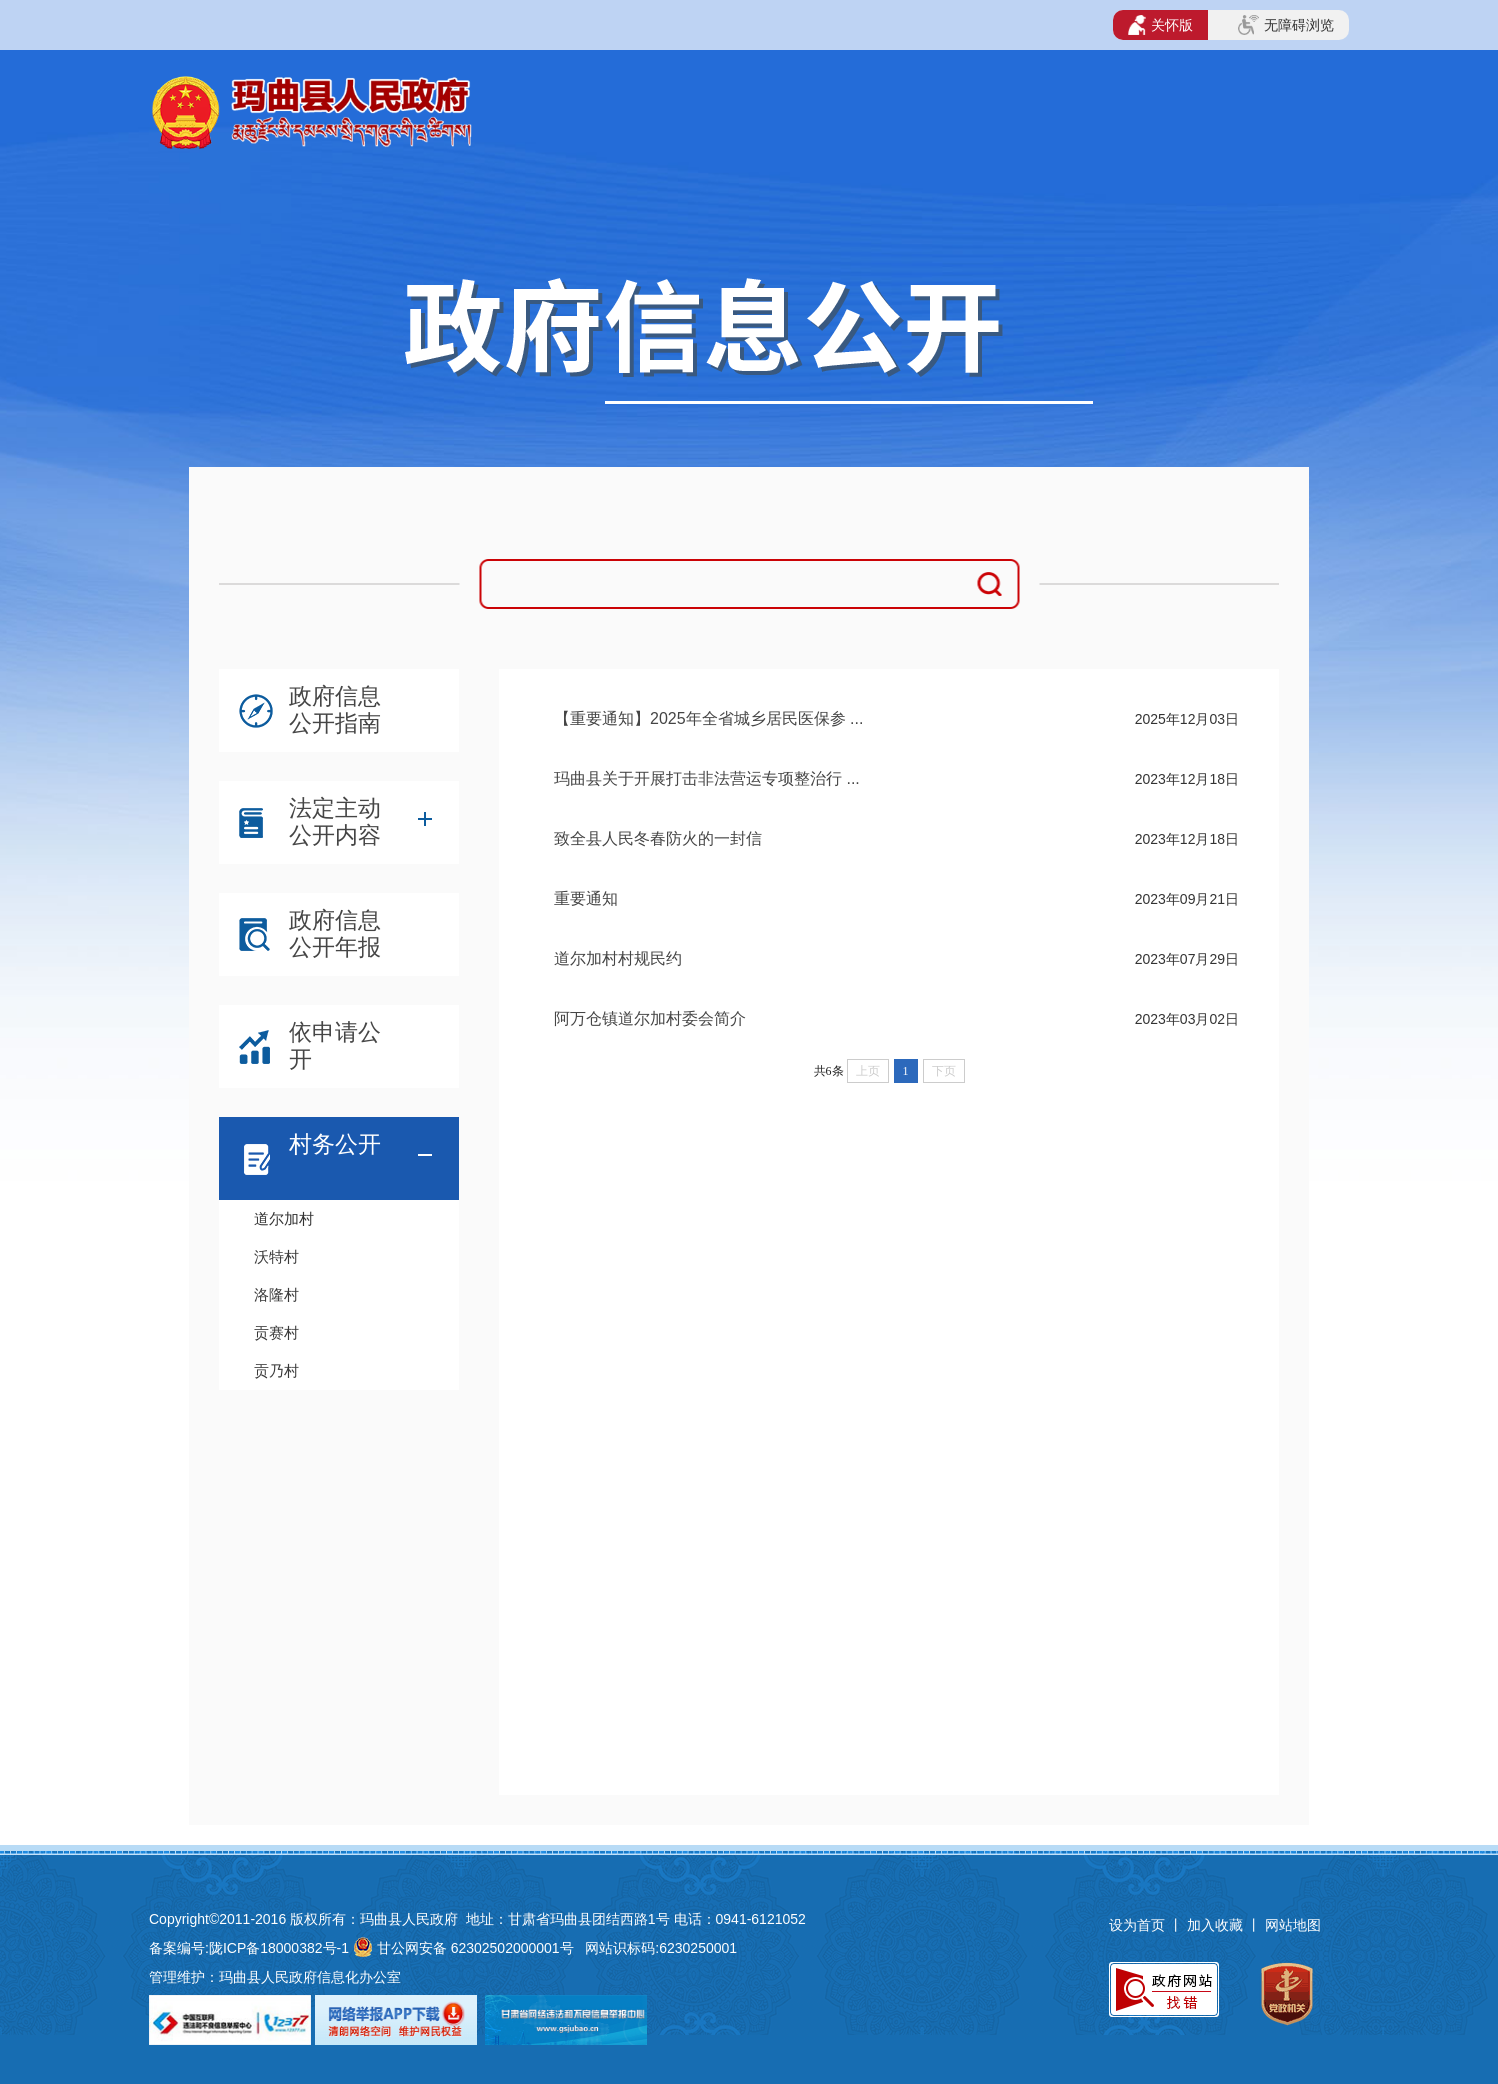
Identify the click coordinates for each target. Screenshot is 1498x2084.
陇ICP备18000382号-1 (279, 1948)
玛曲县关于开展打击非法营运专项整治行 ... (707, 778)
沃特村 (276, 1256)
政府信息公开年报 (335, 933)
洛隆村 (276, 1294)
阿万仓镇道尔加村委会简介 (650, 1018)
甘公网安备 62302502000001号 (475, 1948)
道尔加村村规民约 (618, 958)
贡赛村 (276, 1332)
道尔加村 (284, 1218)
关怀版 (1160, 25)
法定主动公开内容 (335, 821)
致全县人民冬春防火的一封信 (658, 838)
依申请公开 (335, 1045)
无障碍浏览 (1286, 25)
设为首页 (1137, 1925)
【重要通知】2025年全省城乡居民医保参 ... (708, 718)
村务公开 (335, 1144)
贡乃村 (276, 1370)
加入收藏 (1217, 1925)
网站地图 (1293, 1925)
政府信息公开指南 (335, 709)
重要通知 (586, 898)
